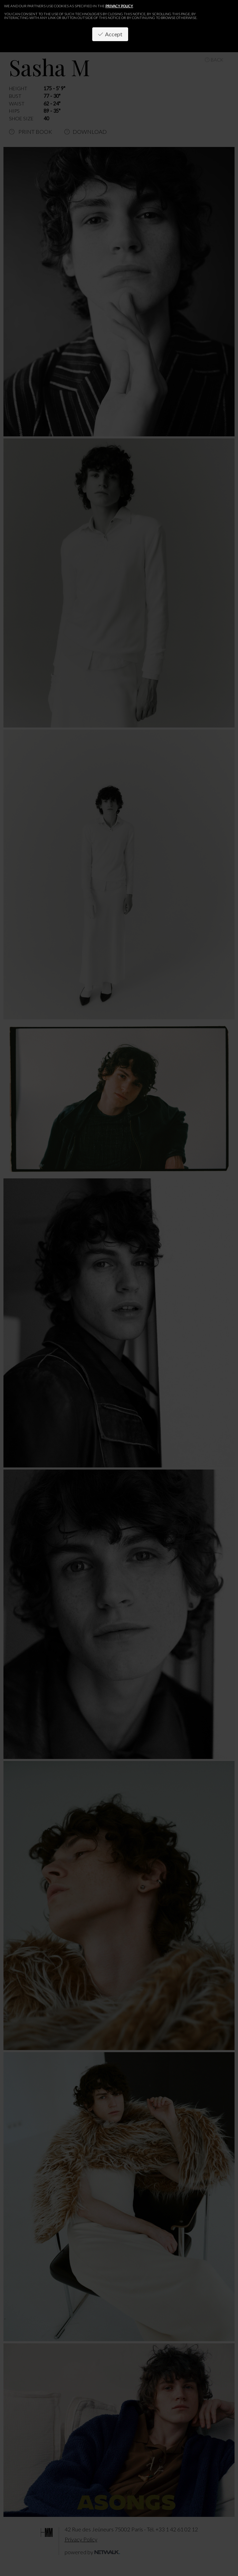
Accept (110, 34)
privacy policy (119, 6)
